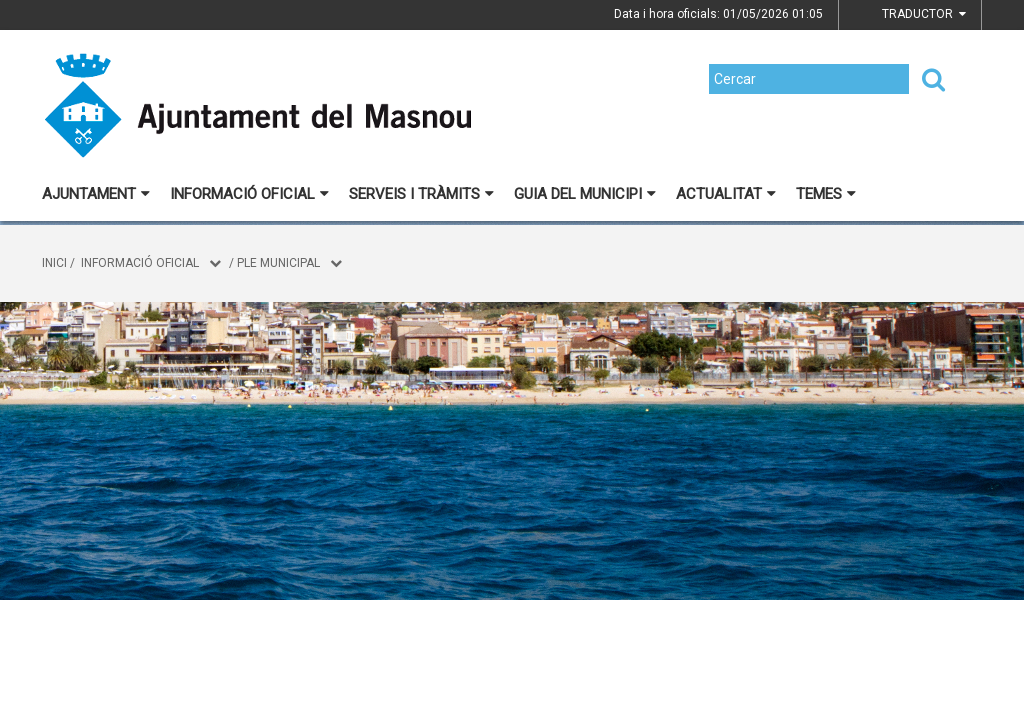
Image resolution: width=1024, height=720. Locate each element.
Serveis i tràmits (421, 194)
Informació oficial (249, 194)
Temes (826, 194)
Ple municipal (278, 263)
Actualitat (726, 194)
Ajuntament (96, 194)
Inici (54, 263)
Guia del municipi (585, 194)
